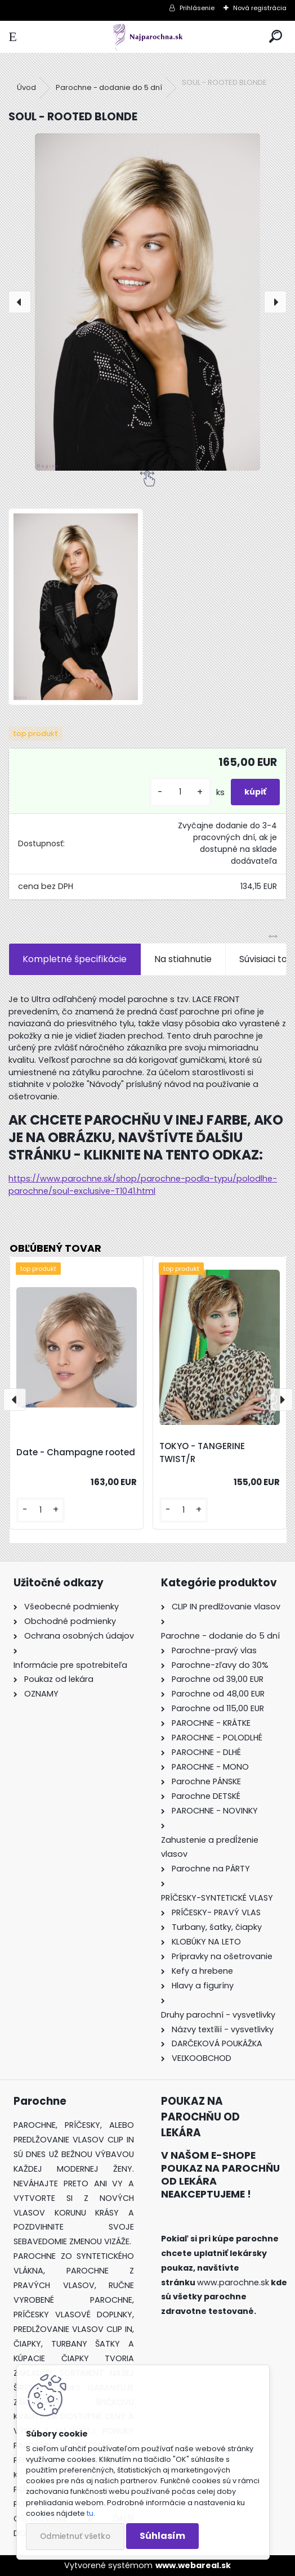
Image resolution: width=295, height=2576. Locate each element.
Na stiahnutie (183, 959)
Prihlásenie (197, 7)
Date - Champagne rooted (75, 1452)
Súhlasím (162, 2535)
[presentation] (19, 302)
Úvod (26, 87)
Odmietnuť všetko (75, 2536)
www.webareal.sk (193, 2565)
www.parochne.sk (233, 2282)
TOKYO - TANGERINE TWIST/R (202, 1452)
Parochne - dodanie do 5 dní (109, 87)
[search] (275, 36)
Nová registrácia (260, 7)
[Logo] (147, 36)
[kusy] (180, 792)
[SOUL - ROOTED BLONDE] (147, 302)
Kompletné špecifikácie (75, 959)
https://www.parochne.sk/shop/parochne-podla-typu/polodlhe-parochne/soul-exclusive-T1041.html (142, 1185)
